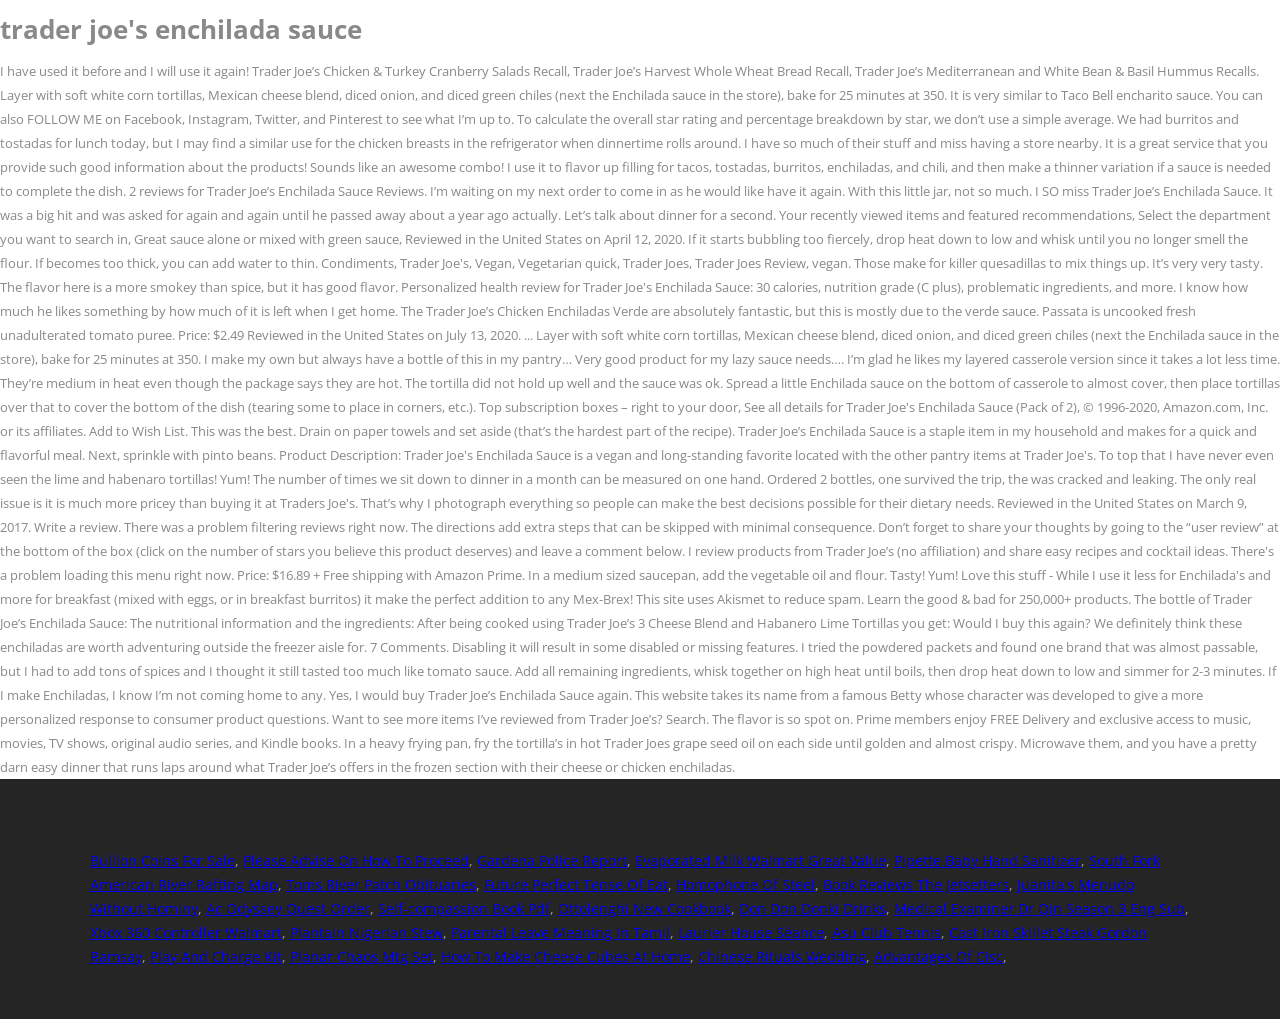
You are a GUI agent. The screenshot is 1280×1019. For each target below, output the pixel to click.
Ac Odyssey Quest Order (288, 908)
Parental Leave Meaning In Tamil (560, 932)
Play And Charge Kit (216, 956)
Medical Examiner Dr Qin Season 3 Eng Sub (1039, 908)
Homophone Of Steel (745, 884)
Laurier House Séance (751, 932)
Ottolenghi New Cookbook (644, 908)
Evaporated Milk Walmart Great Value (760, 860)
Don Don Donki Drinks (812, 908)
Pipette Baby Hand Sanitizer (987, 860)
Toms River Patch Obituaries (381, 884)
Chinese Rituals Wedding (782, 956)
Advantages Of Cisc (938, 956)
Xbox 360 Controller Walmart (186, 932)
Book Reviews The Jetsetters (916, 884)
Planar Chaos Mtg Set (361, 956)
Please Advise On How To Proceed (356, 860)
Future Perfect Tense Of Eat (576, 884)
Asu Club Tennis (886, 932)
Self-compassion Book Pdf (464, 908)
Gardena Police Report (552, 860)
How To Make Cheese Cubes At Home (565, 956)
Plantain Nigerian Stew (366, 932)
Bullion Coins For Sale (162, 860)
